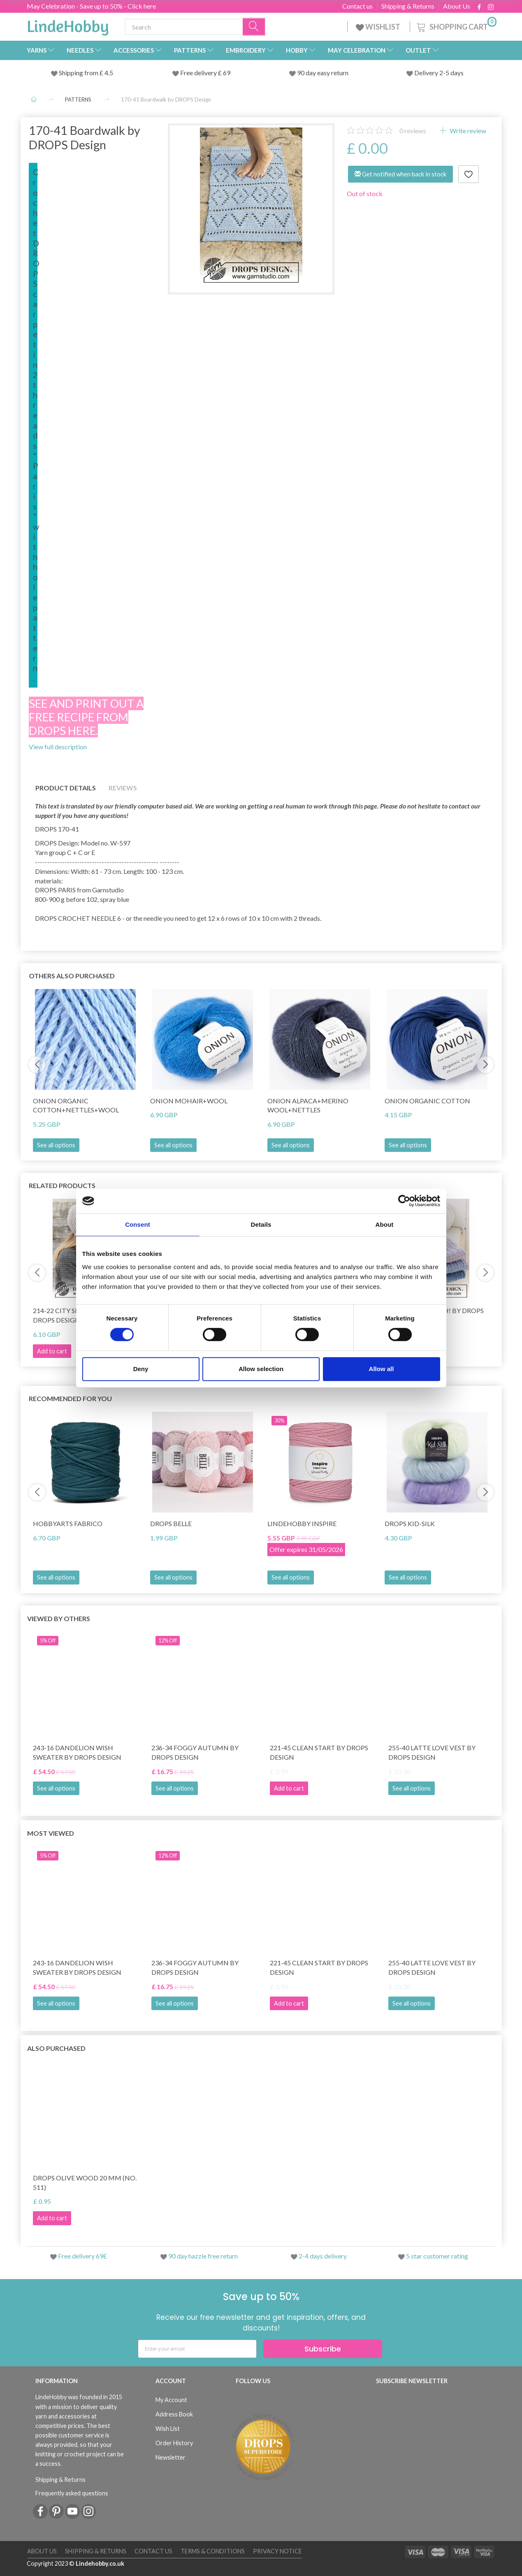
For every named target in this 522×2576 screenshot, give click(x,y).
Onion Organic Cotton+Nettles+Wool (76, 1105)
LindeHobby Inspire (301, 1523)
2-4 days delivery (323, 2256)
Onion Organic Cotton (427, 1101)
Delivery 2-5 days (439, 72)
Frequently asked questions (71, 2493)
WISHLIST (378, 26)
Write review (467, 130)
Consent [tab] (137, 1224)
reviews (412, 130)
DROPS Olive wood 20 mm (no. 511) (85, 2182)
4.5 (108, 72)
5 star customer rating (437, 2256)
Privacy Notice (277, 2551)
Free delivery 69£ (82, 2256)
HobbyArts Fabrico (67, 1523)
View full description (58, 747)
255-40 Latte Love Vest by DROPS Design (432, 1752)
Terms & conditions (213, 2551)
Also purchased (56, 2048)
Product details (65, 788)
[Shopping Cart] (455, 25)
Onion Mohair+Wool (188, 1101)
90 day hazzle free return (203, 2256)
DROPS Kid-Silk (410, 1523)
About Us (456, 6)
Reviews (123, 788)
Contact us (357, 6)
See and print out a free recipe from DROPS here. (86, 717)
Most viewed (50, 1833)
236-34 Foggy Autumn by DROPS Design (195, 1752)
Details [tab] (261, 1224)
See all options (56, 1145)
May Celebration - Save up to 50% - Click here (91, 6)
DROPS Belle (171, 1523)
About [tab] (385, 1224)
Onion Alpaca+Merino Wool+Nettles (307, 1105)
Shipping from (79, 72)
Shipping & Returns (407, 6)
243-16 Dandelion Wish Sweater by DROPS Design (77, 1752)
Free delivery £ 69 (205, 72)
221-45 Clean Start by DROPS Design (319, 1752)
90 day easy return (322, 72)
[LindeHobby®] (68, 25)
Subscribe (322, 2349)
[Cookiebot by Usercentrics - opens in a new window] (404, 1201)
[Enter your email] (197, 2349)
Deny (140, 1368)
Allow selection (261, 1368)
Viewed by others (58, 1618)
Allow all (381, 1368)
